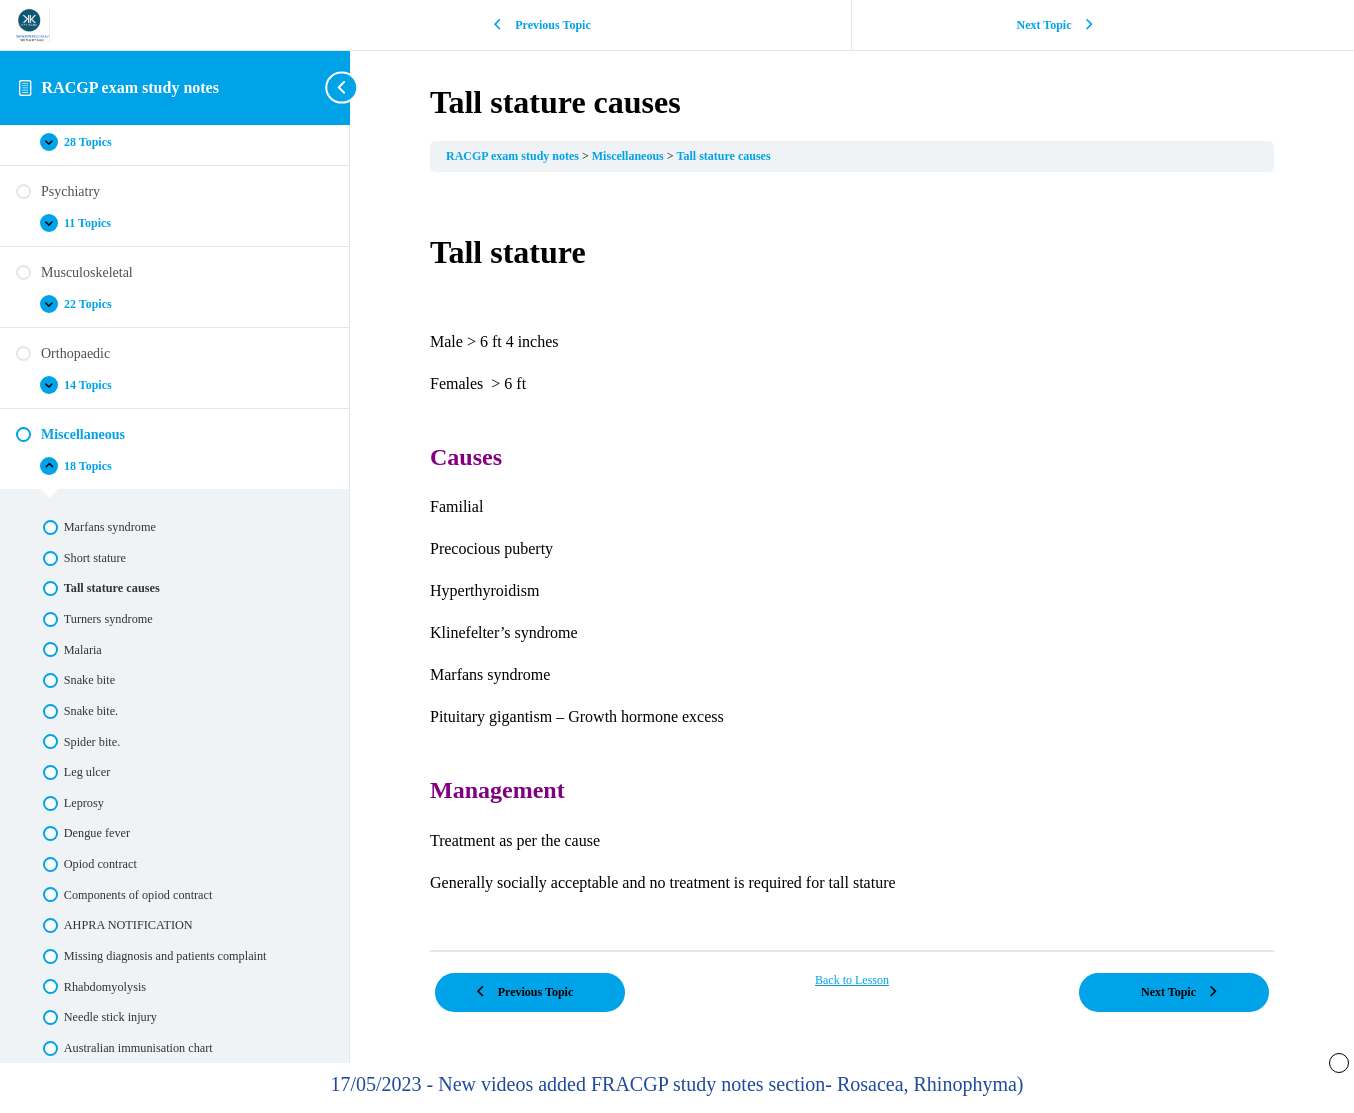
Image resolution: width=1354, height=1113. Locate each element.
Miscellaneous (629, 156)
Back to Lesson (852, 980)
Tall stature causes (724, 156)
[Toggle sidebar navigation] (344, 87)
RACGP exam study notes (130, 87)
